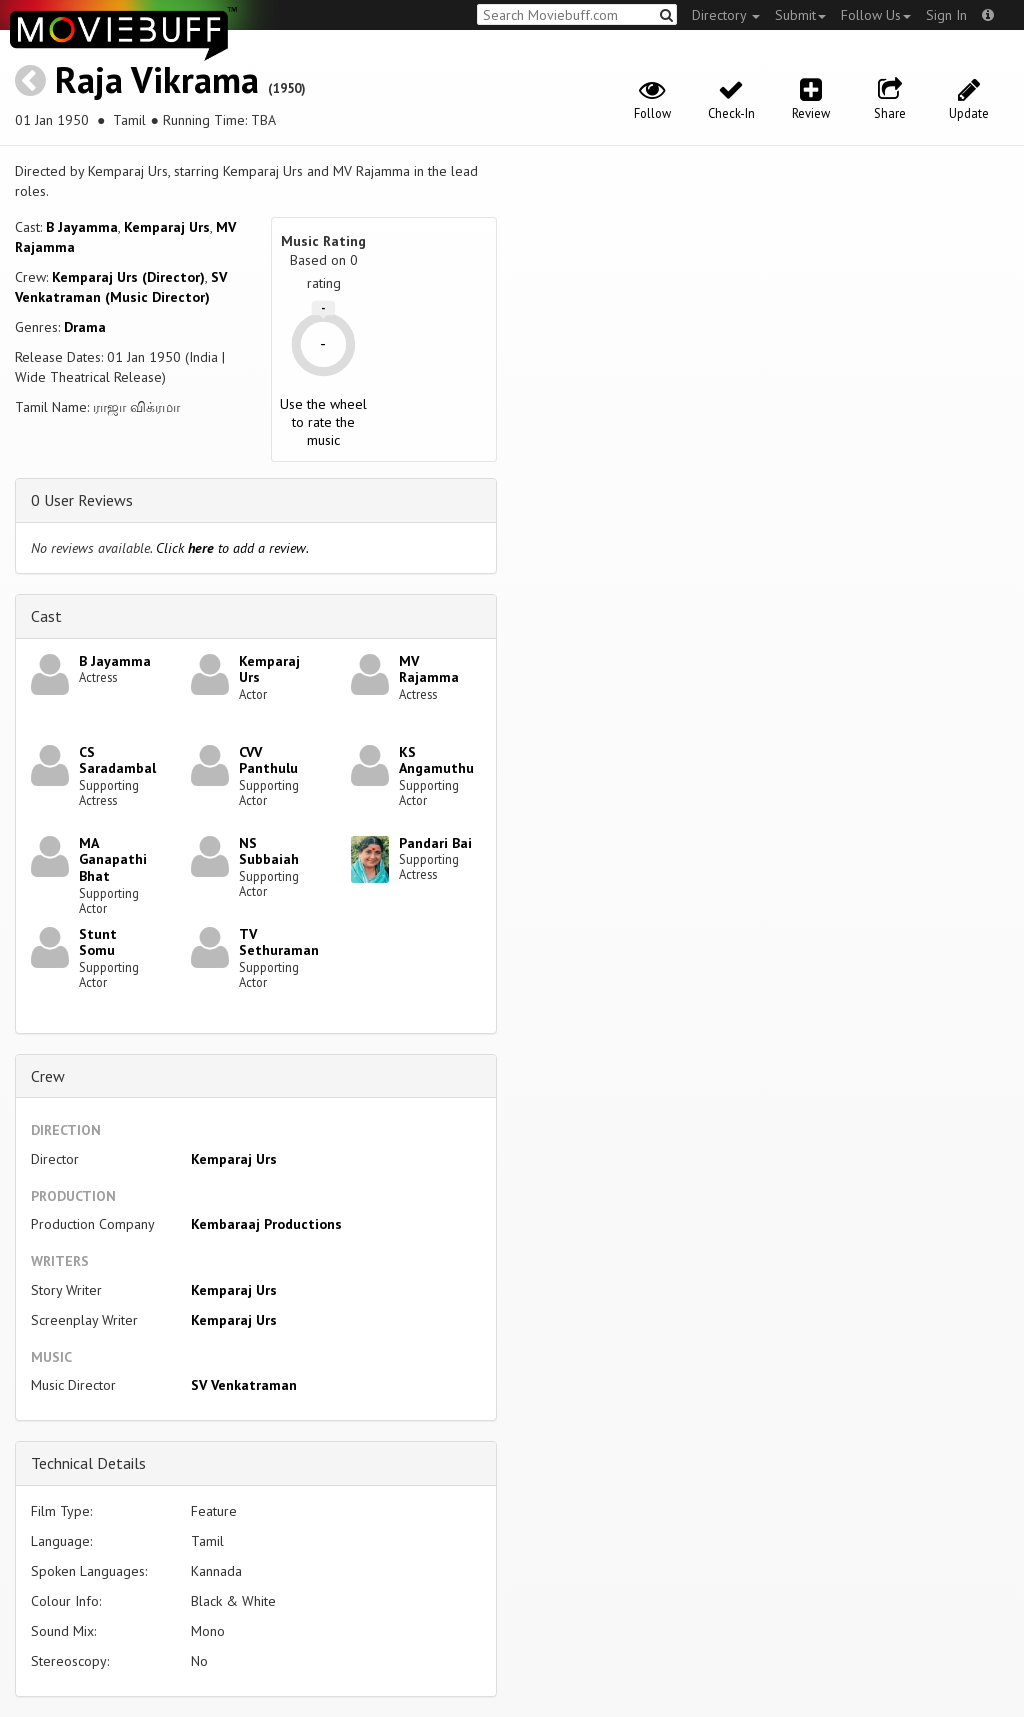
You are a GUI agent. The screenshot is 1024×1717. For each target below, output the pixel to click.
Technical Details (88, 1463)
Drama (85, 327)
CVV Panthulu (268, 760)
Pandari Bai (435, 843)
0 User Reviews (82, 500)
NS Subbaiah (269, 851)
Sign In (946, 15)
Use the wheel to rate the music (323, 422)
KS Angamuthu (436, 760)
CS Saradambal (117, 760)
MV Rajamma (429, 669)
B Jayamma (82, 227)
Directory (726, 15)
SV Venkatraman (244, 1385)
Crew (48, 1076)
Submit (800, 15)
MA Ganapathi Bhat (113, 860)
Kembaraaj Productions (266, 1224)
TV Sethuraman (279, 942)
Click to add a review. (232, 548)
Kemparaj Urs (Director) (128, 277)
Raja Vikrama (157, 79)
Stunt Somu (98, 942)
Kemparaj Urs (167, 227)
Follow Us (876, 15)
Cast (46, 616)
